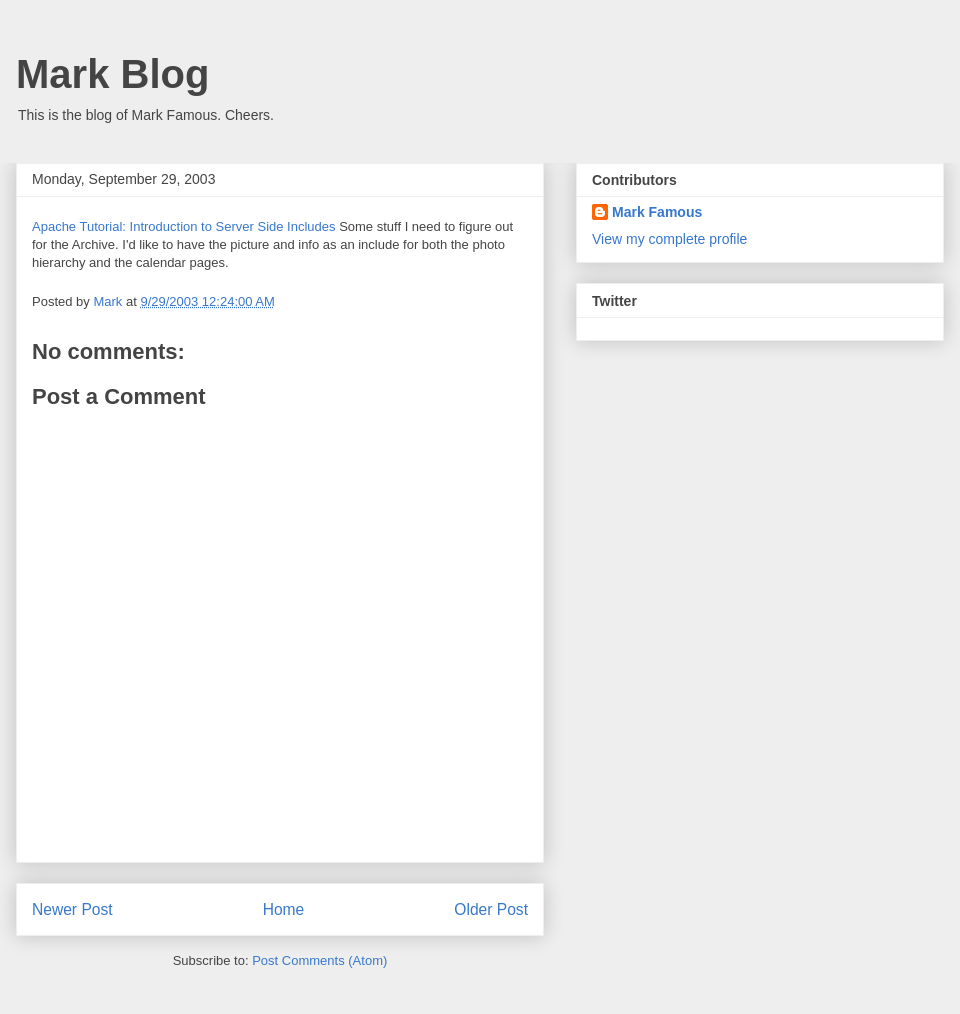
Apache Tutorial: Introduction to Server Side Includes (184, 226)
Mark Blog (112, 74)
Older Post (491, 909)
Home (284, 909)
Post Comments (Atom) (319, 960)
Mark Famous (657, 212)
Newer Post (72, 909)
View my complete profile (669, 239)
